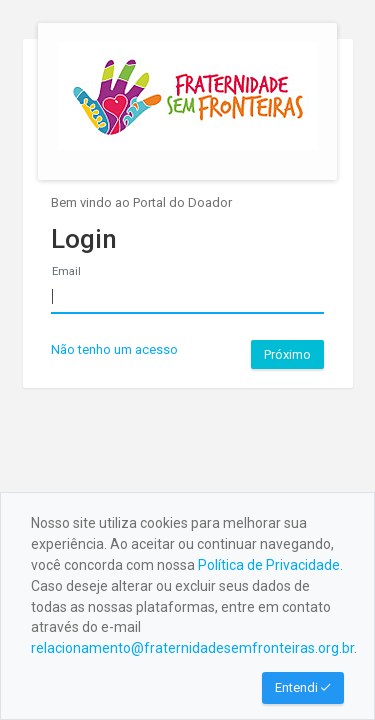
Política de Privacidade (269, 565)
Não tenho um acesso (114, 349)
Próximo (287, 354)
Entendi (303, 687)
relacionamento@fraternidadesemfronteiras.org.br (192, 648)
